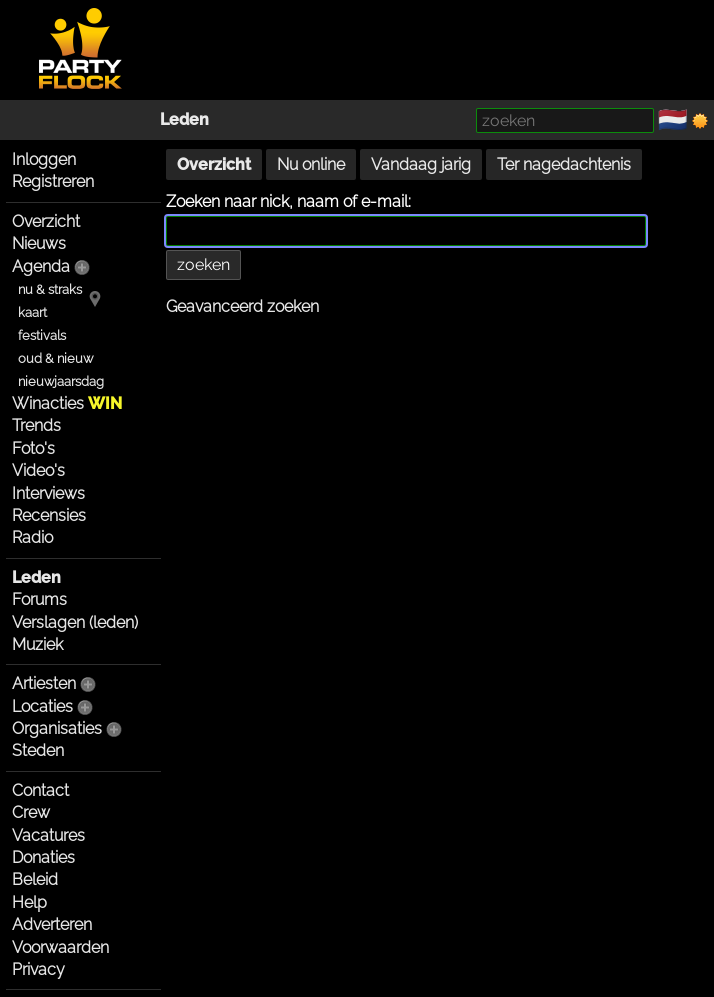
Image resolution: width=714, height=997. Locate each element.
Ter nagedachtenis (564, 164)
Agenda (41, 266)
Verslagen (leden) (75, 622)
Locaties (42, 706)
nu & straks (50, 289)
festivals (42, 335)
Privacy (38, 969)
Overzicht (46, 221)
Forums (39, 599)
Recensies (49, 515)
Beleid (35, 879)
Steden (38, 750)
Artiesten (44, 683)
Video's (38, 470)
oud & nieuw (55, 358)
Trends (36, 425)
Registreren (53, 181)
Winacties (67, 403)
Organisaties (57, 728)
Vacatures (48, 835)
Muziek (37, 644)
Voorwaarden (60, 947)
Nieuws (39, 243)
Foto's (33, 448)
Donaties (43, 857)
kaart (32, 312)
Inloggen (44, 159)
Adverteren (52, 924)
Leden (184, 119)
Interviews (48, 493)
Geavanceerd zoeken (242, 306)
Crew (31, 812)
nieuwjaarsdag (61, 381)
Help (29, 902)
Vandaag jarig (421, 164)
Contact (40, 790)
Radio (32, 537)
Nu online (311, 164)
